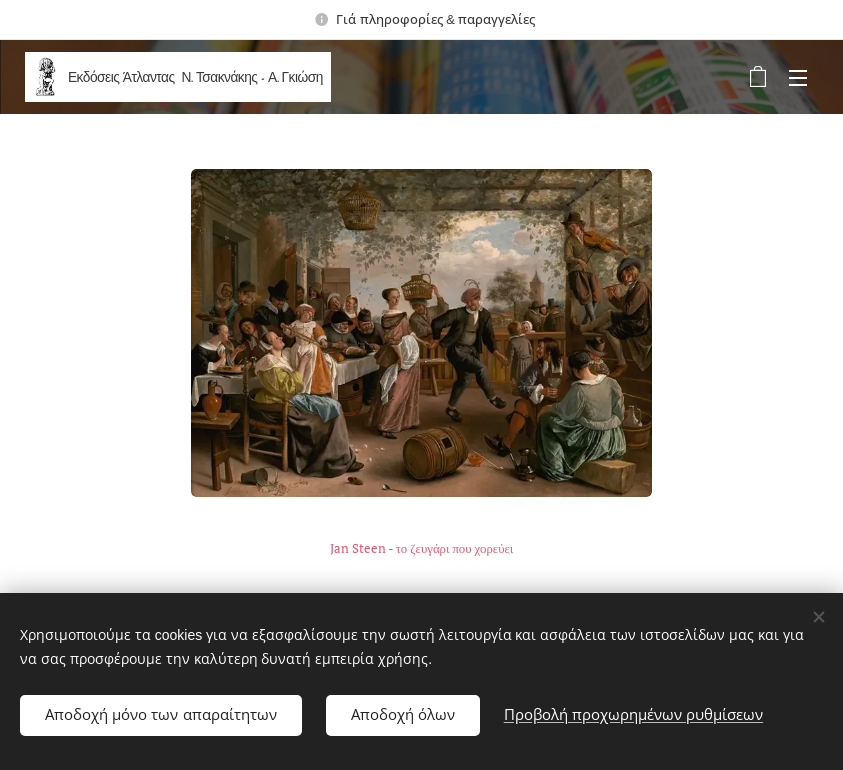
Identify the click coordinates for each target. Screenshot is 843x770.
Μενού (798, 78)
